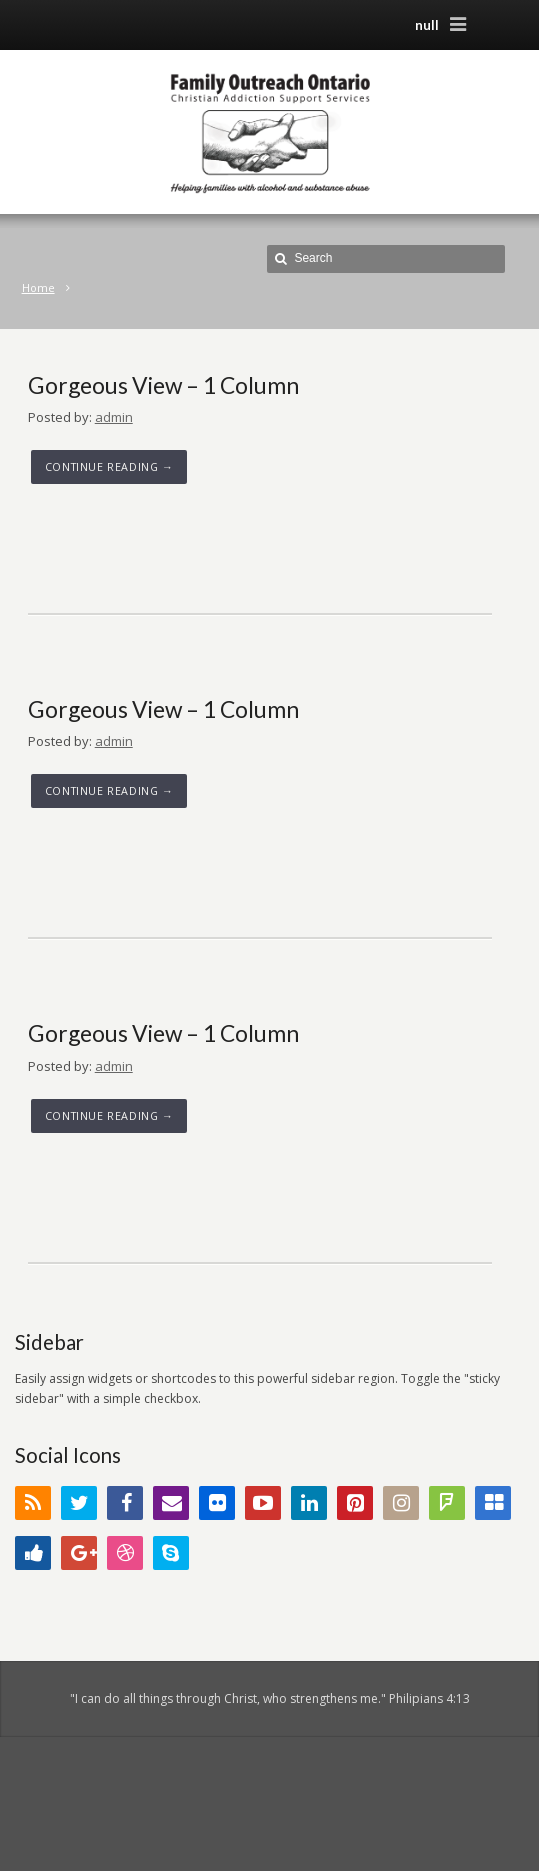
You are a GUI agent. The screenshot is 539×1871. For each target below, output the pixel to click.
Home (38, 287)
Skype (171, 1553)
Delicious (493, 1503)
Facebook (125, 1503)
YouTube (263, 1503)
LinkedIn (309, 1503)
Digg (33, 1553)
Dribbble (125, 1553)
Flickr (217, 1503)
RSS (33, 1503)
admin (114, 417)
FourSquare (447, 1503)
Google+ (79, 1553)
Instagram (401, 1503)
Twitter (79, 1503)
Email (171, 1503)
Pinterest (355, 1503)
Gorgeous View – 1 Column (163, 385)
